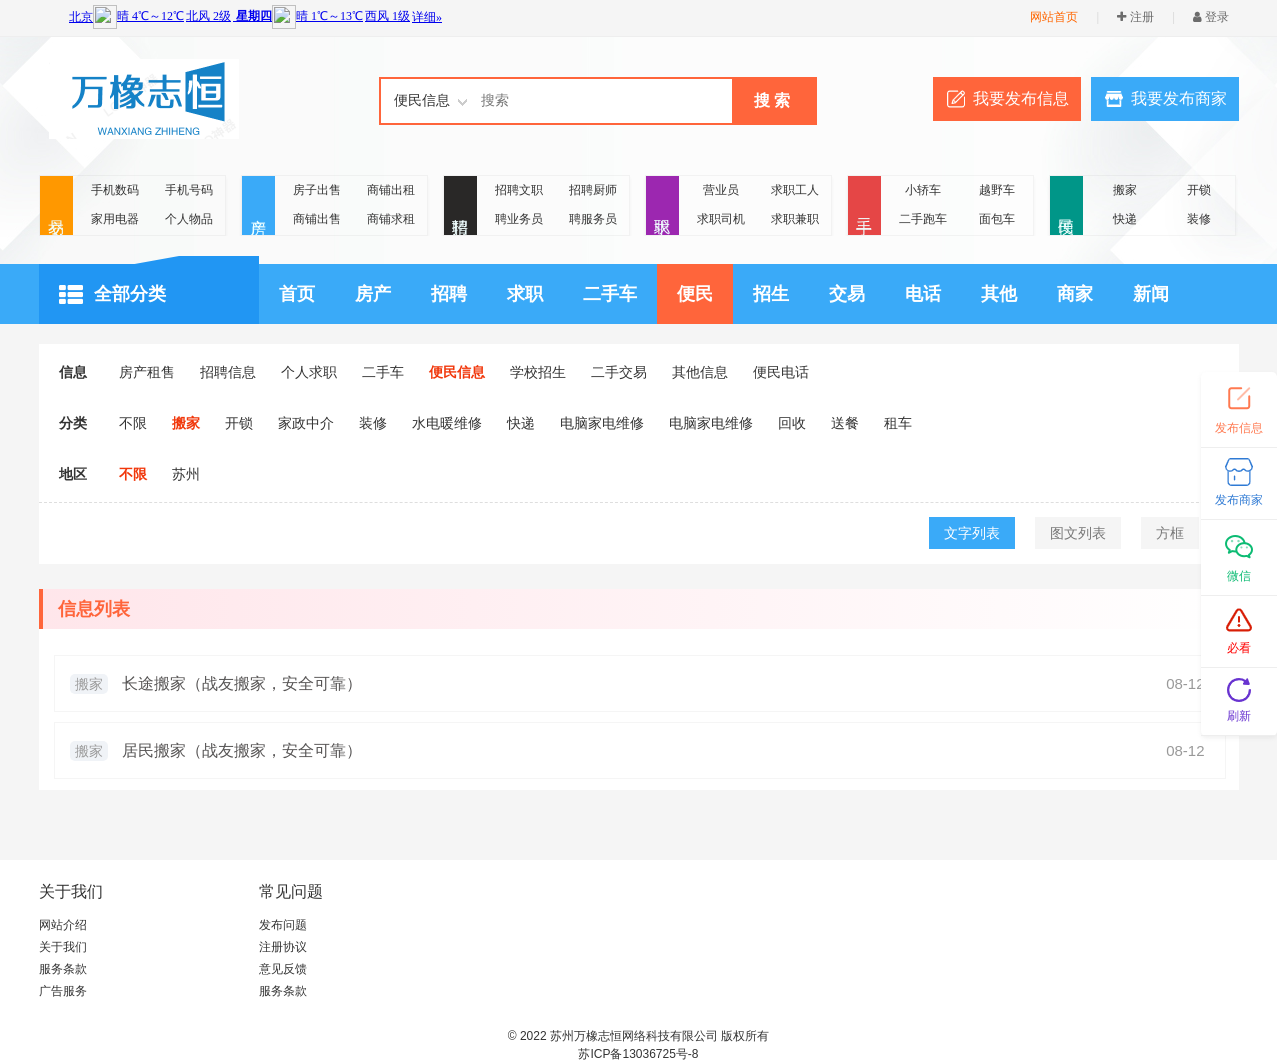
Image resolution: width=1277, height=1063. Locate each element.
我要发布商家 (1179, 98)
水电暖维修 (447, 423)
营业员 (721, 190)
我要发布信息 (1021, 98)
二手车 (610, 294)
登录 (1211, 17)
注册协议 (283, 947)
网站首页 (1054, 17)
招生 (771, 294)
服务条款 (63, 969)
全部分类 (112, 295)
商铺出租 (391, 190)
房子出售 (317, 190)
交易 (56, 206)
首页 (297, 294)
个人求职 (309, 372)
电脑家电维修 (602, 423)
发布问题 (283, 925)
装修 (1199, 219)
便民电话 (781, 372)
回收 (792, 423)
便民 (1066, 206)
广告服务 (63, 991)
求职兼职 (795, 219)
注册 (1135, 17)
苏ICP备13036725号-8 (638, 1054)
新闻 (1151, 294)
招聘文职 (519, 190)
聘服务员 (593, 219)
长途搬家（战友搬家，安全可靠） (242, 683)
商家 (1075, 294)
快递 (1125, 219)
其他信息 (700, 372)
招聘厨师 (593, 190)
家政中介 (306, 423)
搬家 (1125, 190)
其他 (999, 294)
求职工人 (795, 190)
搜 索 (772, 100)
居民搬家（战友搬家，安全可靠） (242, 750)
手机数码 (115, 190)
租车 (898, 423)
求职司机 (721, 219)
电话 (923, 294)
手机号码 (189, 190)
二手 (864, 206)
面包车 (997, 219)
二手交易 (619, 372)
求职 (662, 206)
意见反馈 (283, 969)
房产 (258, 206)
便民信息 (457, 372)
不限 (133, 423)
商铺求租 (391, 219)
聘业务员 (519, 219)
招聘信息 (228, 372)
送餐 (845, 423)
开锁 (1199, 190)
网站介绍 (63, 925)
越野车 (997, 190)
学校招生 (538, 372)
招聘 (460, 206)
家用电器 (115, 219)
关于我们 (63, 947)
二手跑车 (923, 219)
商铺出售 (317, 219)
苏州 (186, 474)
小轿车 (923, 190)
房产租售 (147, 372)
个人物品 (189, 219)
